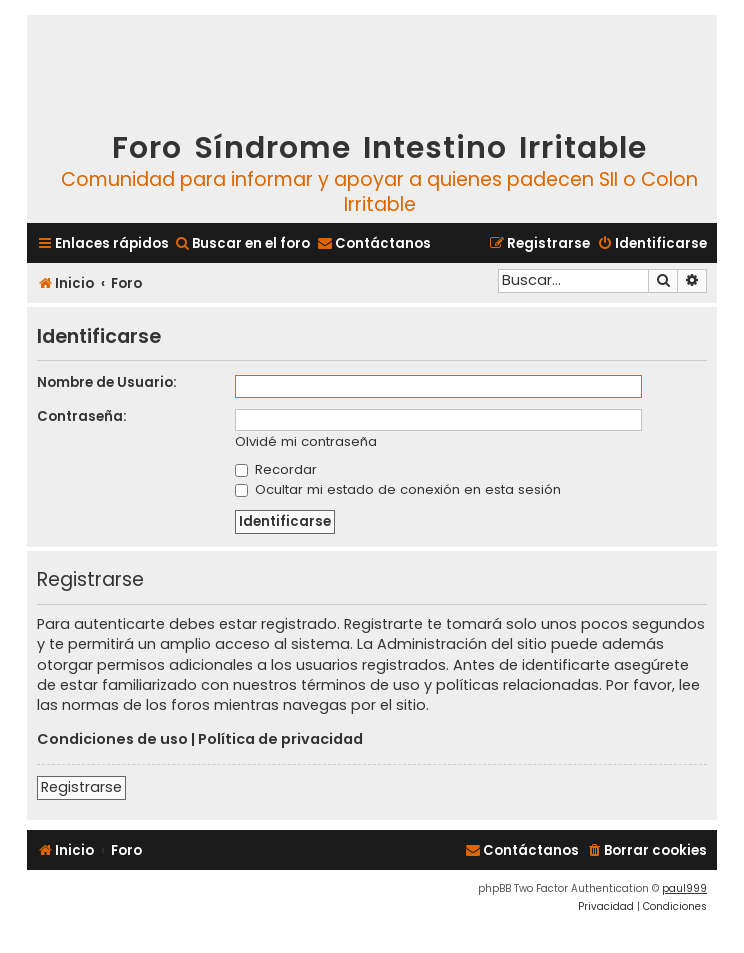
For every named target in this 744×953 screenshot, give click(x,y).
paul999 (684, 888)
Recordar (276, 469)
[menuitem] (242, 243)
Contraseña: (82, 416)
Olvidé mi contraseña (306, 442)
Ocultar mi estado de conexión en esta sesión (398, 489)
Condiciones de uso (112, 739)
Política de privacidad (280, 739)
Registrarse (81, 787)
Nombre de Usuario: (107, 382)
